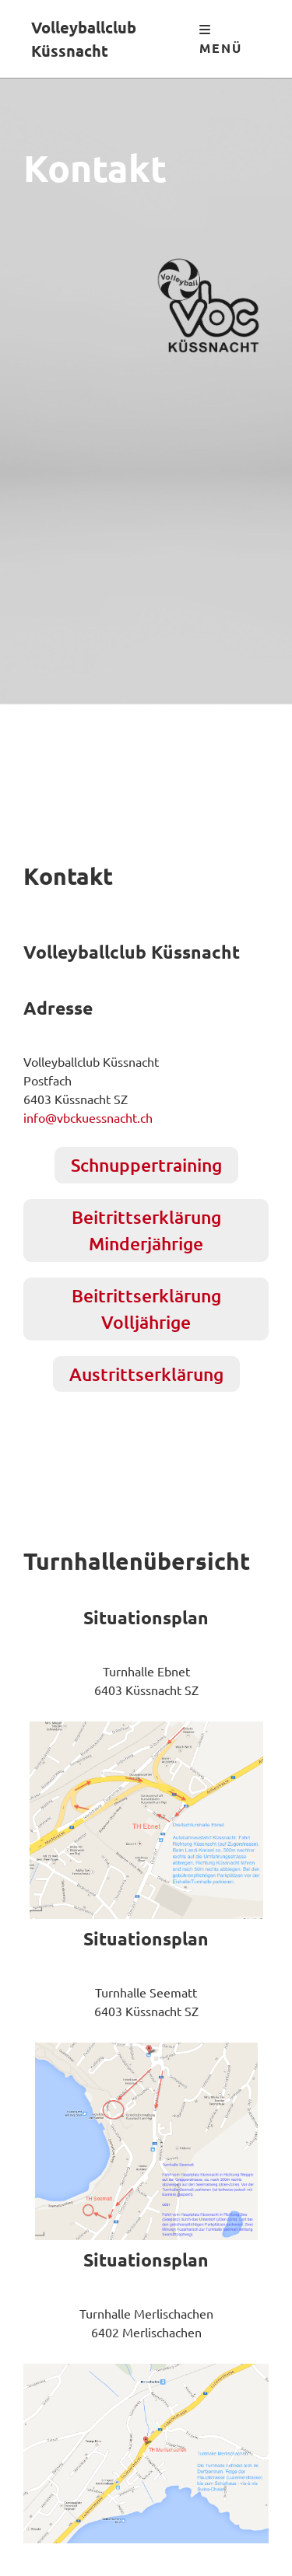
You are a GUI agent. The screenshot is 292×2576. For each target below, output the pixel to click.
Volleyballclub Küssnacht (83, 39)
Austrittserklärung (146, 1374)
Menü (220, 39)
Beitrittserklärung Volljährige (146, 1309)
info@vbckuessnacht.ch (88, 1117)
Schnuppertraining (146, 1165)
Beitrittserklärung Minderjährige (146, 1230)
